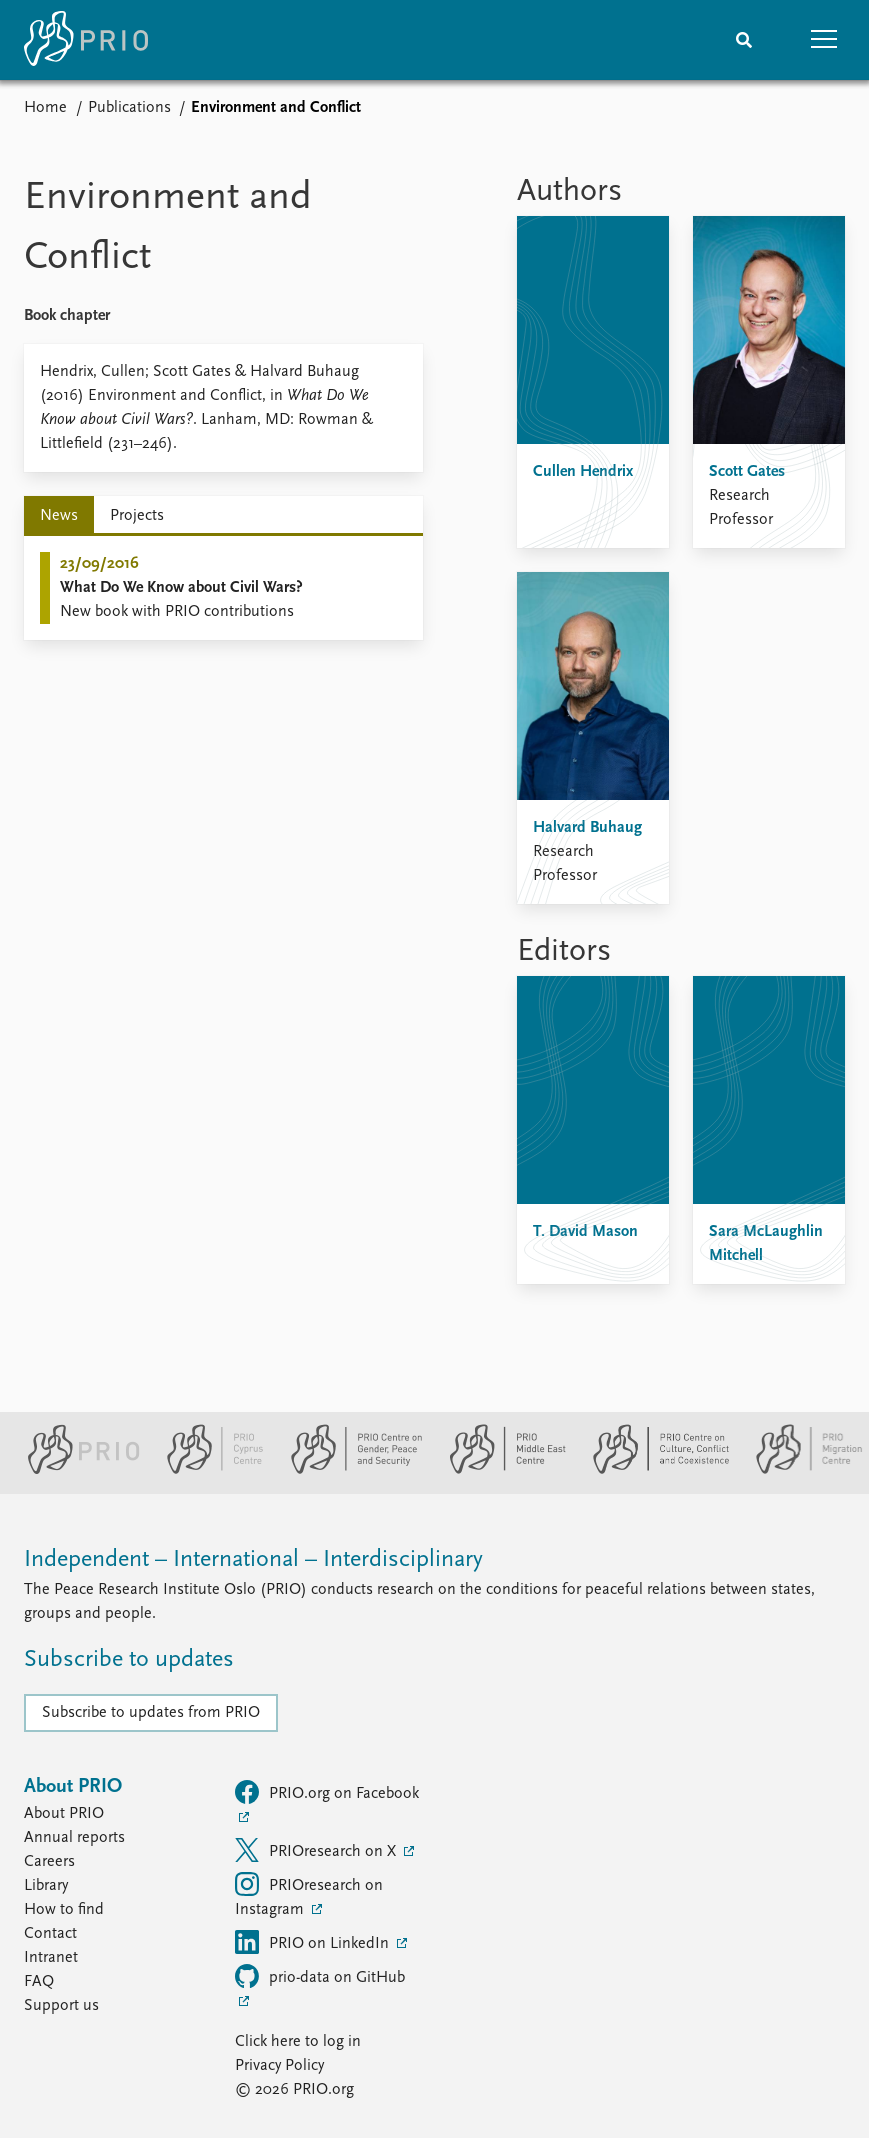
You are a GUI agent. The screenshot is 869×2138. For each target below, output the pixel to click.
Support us (61, 2006)
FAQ (39, 1982)
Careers (49, 1862)
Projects (137, 516)
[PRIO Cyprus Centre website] (207, 1470)
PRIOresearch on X (317, 1850)
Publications (129, 108)
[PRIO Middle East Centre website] (499, 1470)
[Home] (86, 40)
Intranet (51, 1958)
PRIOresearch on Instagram (309, 1895)
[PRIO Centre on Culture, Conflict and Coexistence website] (652, 1470)
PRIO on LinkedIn (314, 1942)
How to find (64, 1910)
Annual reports (74, 1838)
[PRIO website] (75, 1470)
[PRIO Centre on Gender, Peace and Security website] (348, 1470)
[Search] (744, 40)
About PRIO (64, 1814)
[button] (824, 40)
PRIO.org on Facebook (327, 1792)
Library (46, 1886)
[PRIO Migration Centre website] (799, 1470)
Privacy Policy (279, 2066)
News (59, 516)
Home (45, 108)
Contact (50, 1934)
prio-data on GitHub (320, 1976)
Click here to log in (298, 2042)
